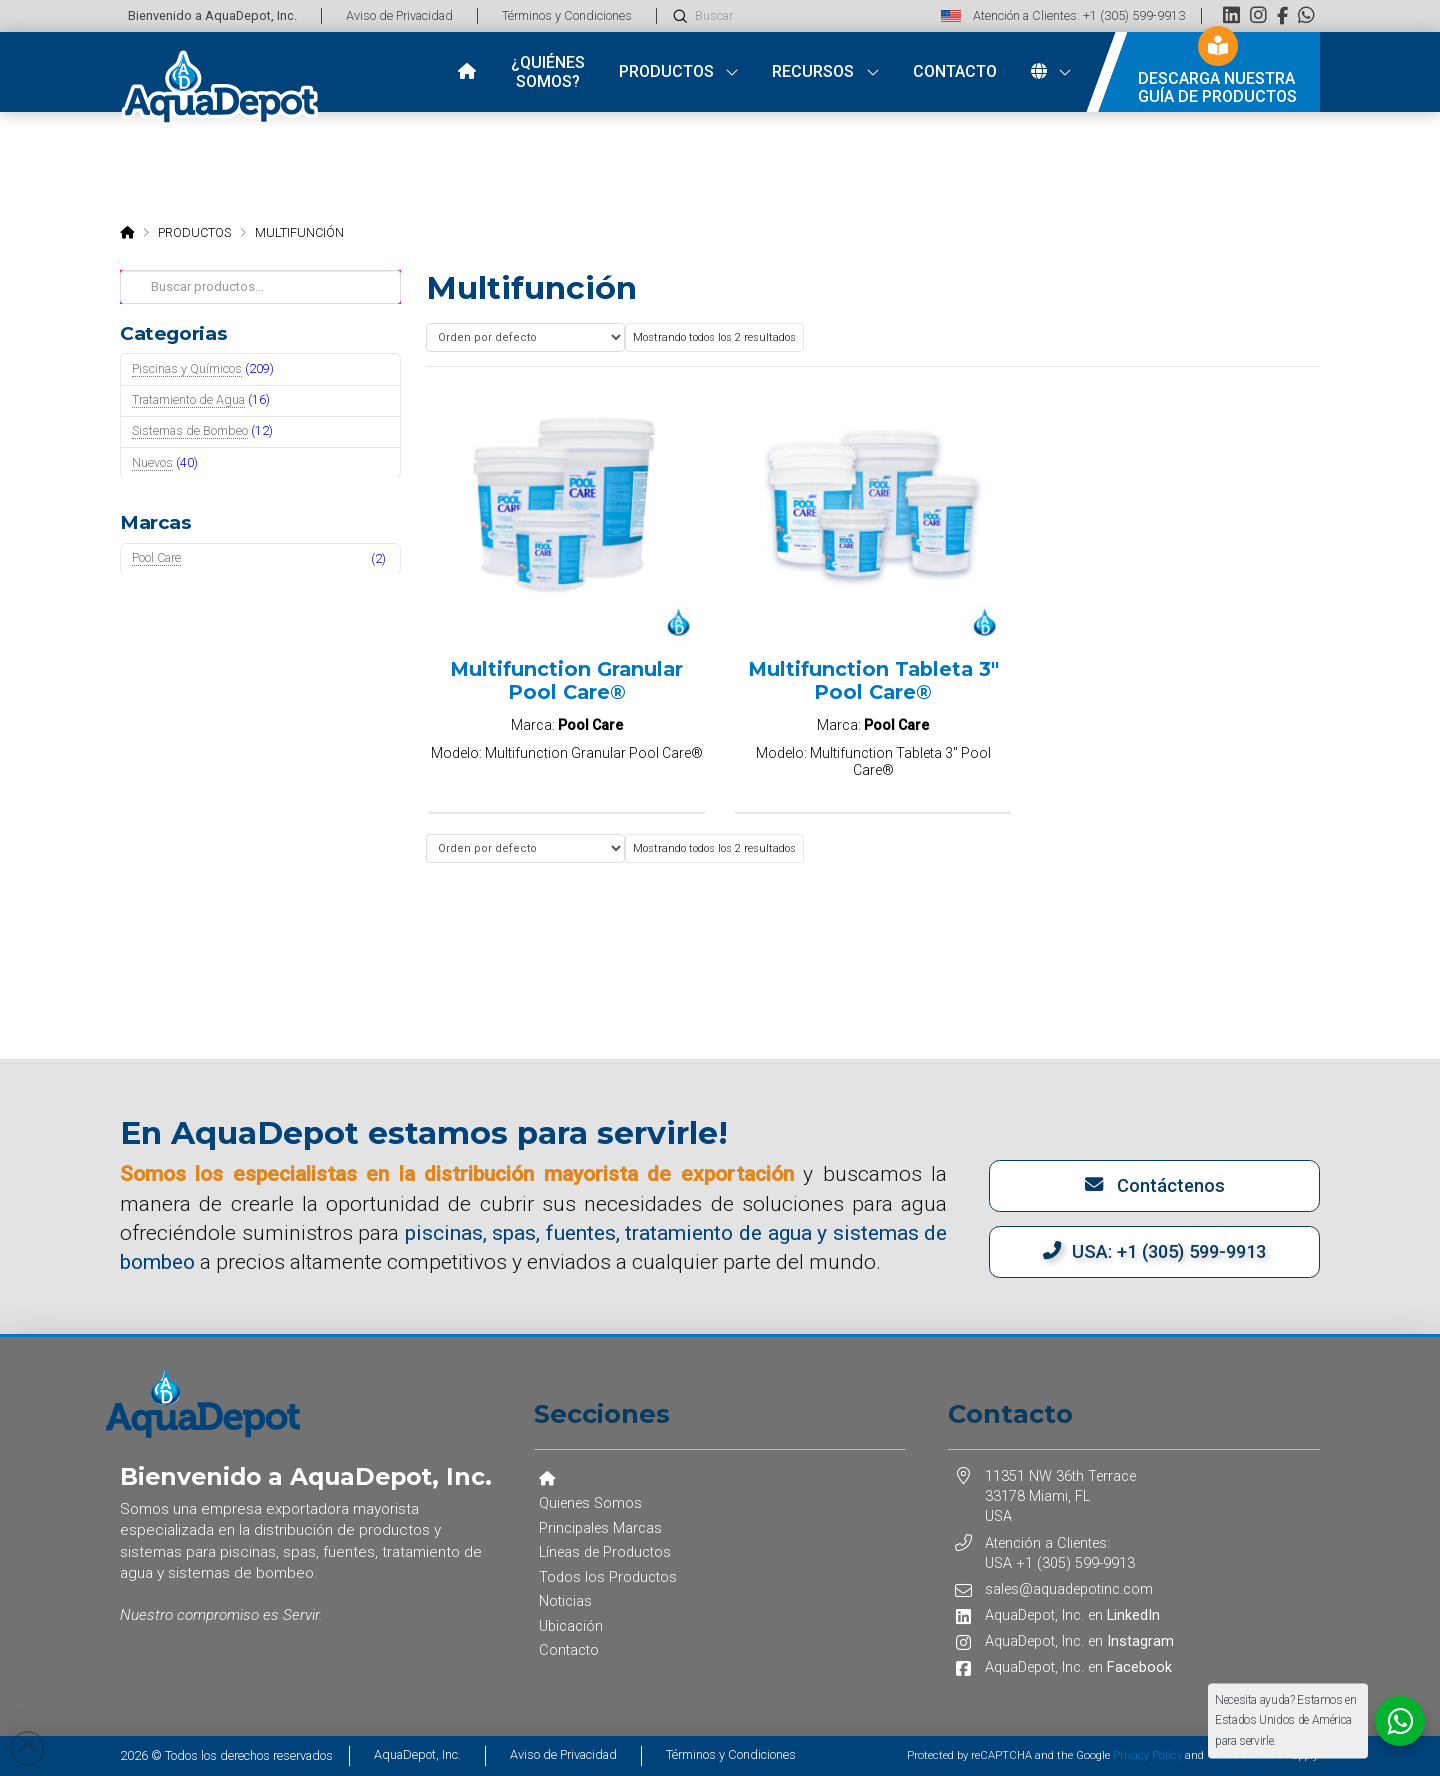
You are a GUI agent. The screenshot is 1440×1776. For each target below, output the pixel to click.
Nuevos (152, 462)
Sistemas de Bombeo (190, 430)
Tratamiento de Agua (188, 399)
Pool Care (156, 557)
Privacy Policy (1147, 1755)
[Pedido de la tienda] (525, 337)
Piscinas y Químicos (187, 368)
